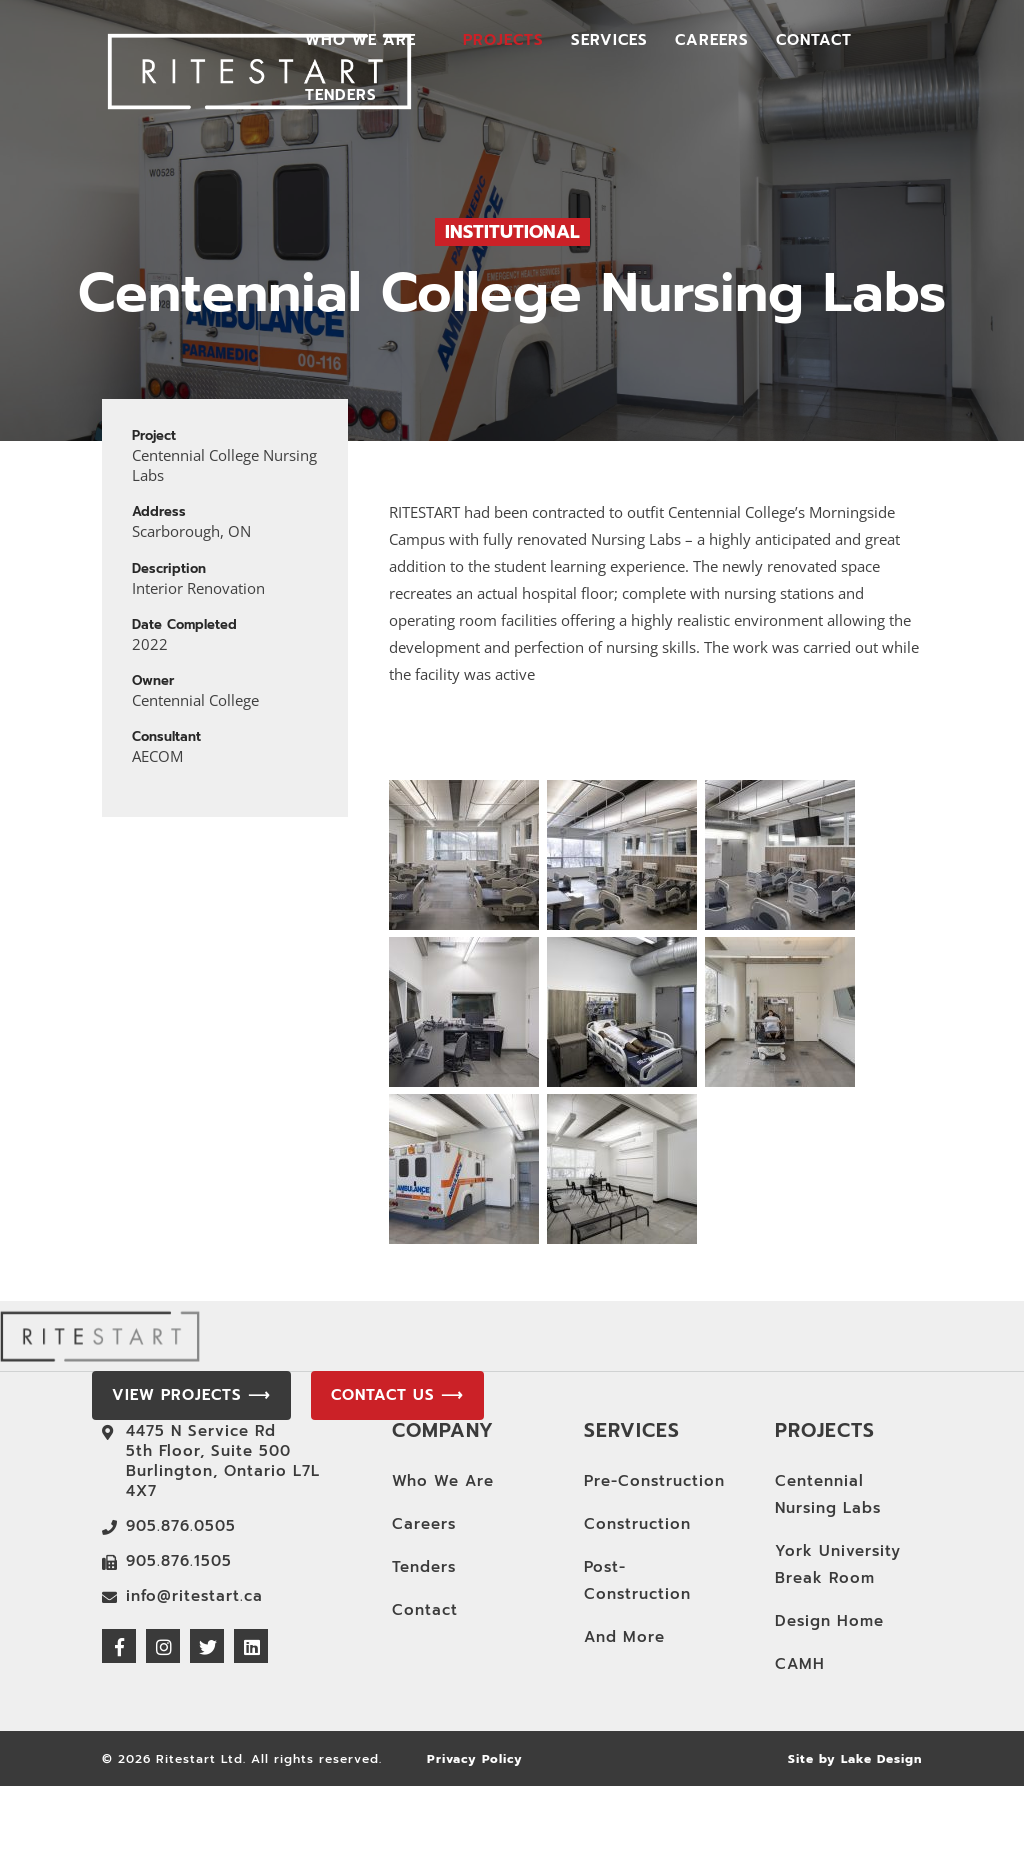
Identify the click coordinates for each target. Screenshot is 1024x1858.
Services (609, 42)
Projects (503, 42)
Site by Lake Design (855, 1759)
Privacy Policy (475, 1759)
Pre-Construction (654, 1481)
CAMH (800, 1664)
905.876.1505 (179, 1561)
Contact (814, 42)
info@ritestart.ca (194, 1596)
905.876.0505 (181, 1526)
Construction (637, 1524)
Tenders (341, 97)
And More (624, 1637)
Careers (712, 42)
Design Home (829, 1621)
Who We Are (360, 42)
